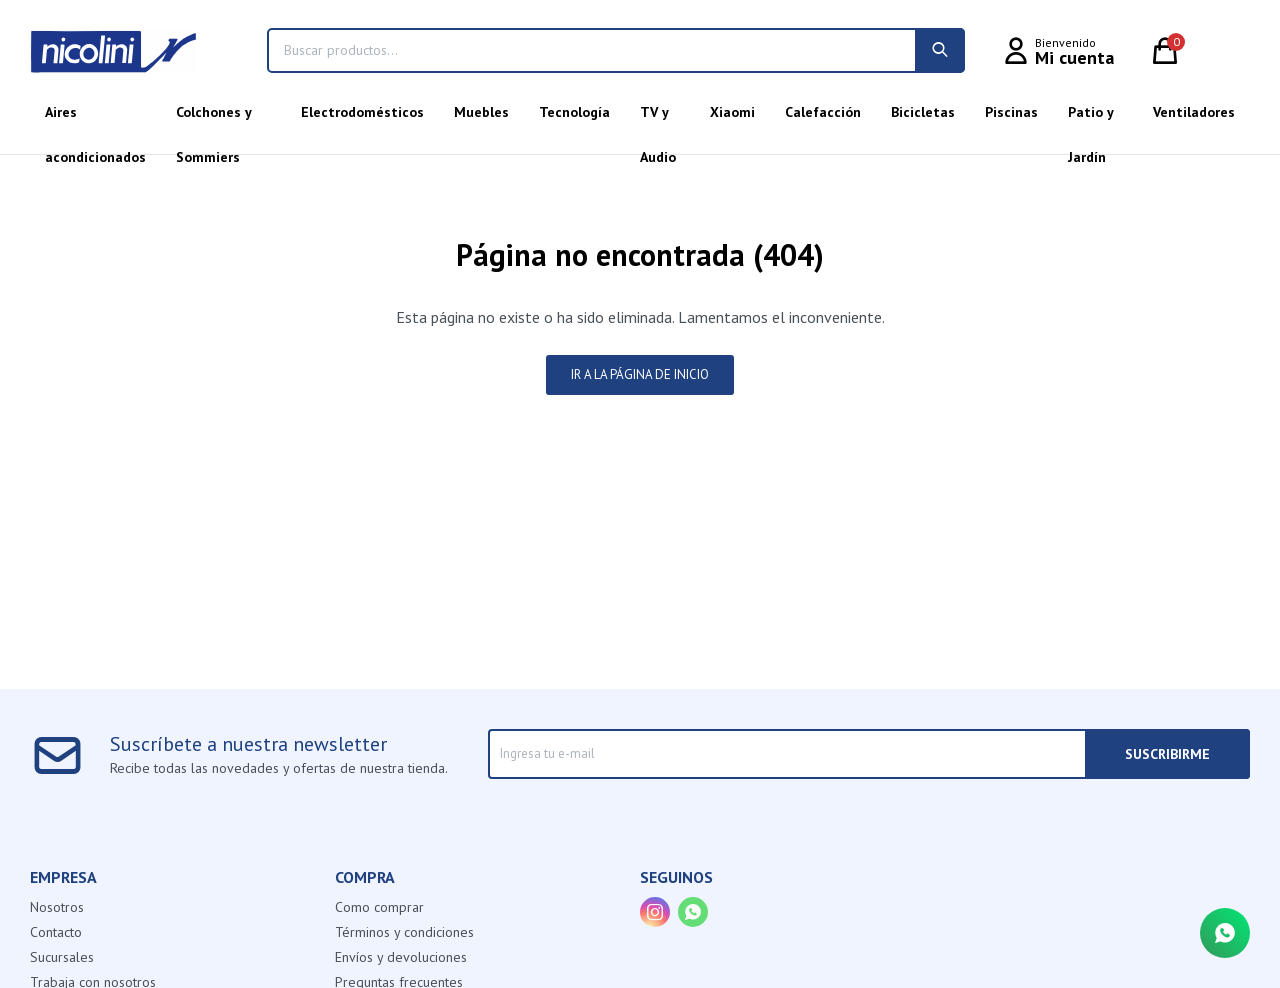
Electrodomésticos (362, 112)
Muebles (481, 112)
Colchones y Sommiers (213, 119)
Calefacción (823, 112)
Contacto (56, 932)
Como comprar (379, 907)
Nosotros (57, 907)
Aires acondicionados (95, 119)
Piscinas (1011, 112)
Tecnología (574, 112)
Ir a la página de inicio (640, 374)
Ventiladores (1194, 112)
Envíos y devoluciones (401, 957)
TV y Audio (658, 119)
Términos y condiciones (404, 932)
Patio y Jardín (1090, 119)
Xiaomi (732, 112)
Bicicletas (923, 112)
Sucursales (62, 957)
